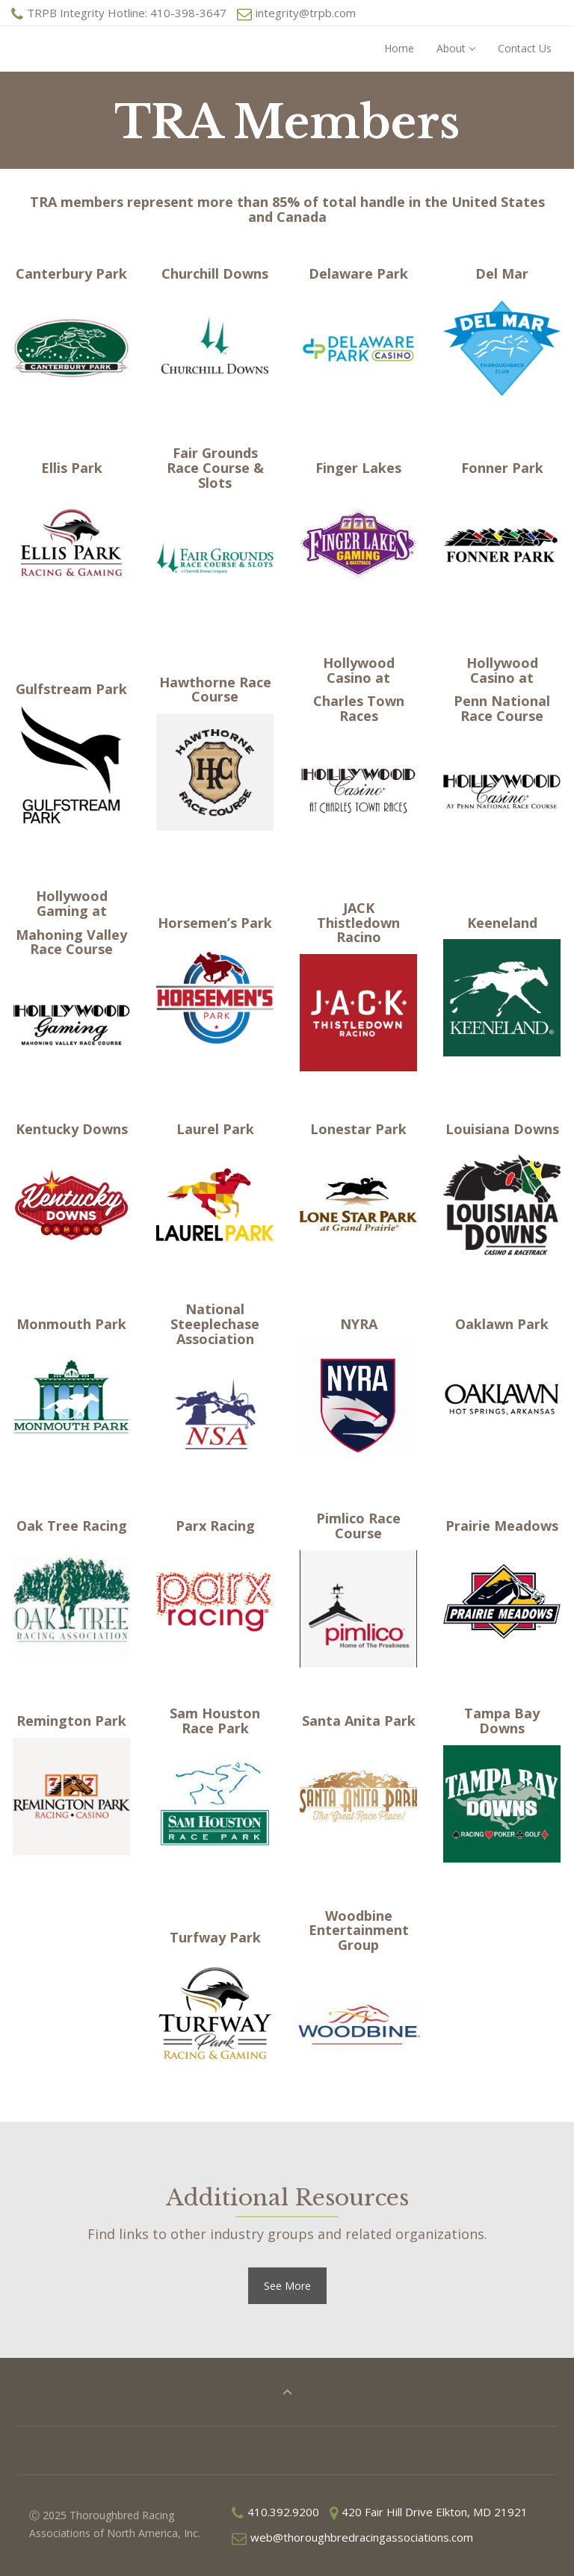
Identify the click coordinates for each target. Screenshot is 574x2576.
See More (287, 2286)
